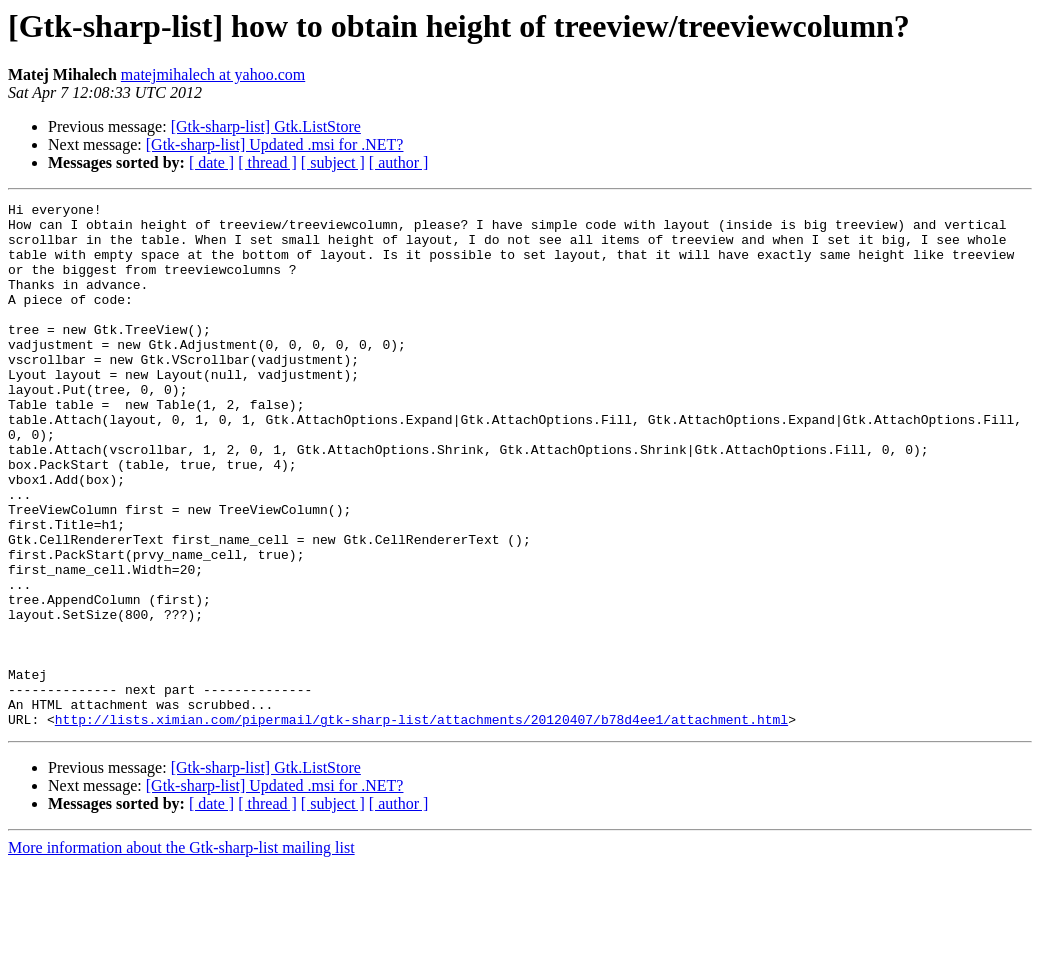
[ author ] (399, 162)
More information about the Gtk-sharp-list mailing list (181, 952)
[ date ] (211, 162)
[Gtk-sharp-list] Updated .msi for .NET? (275, 144)
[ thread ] (267, 162)
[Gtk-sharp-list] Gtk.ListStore (266, 126)
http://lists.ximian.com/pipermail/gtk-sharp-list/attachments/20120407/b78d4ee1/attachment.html (421, 824)
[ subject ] (333, 162)
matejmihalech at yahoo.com (213, 74)
